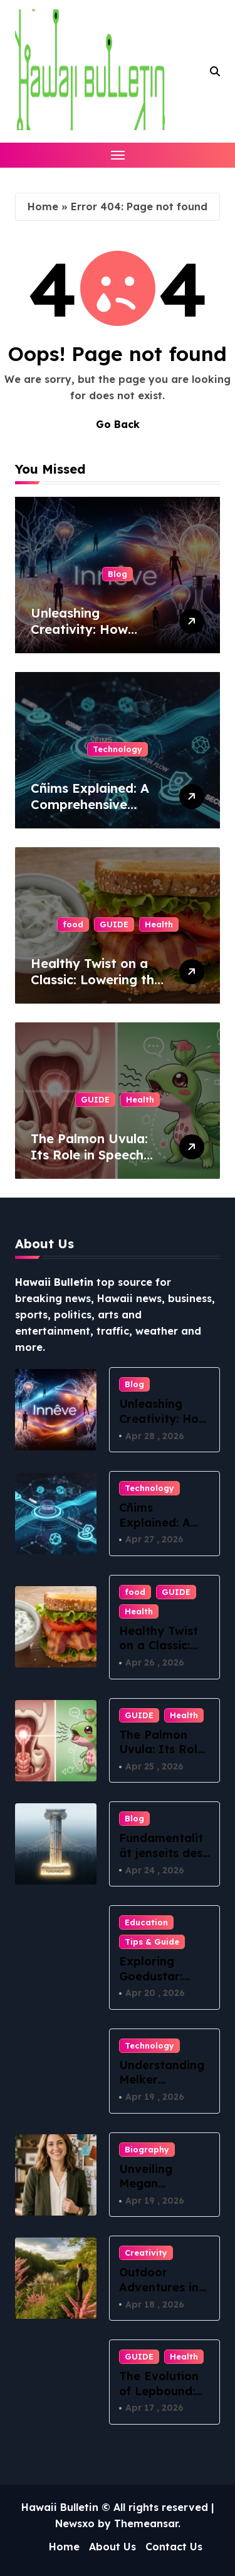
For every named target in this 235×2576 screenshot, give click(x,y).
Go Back (118, 424)
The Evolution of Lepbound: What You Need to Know (164, 2398)
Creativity (146, 2253)
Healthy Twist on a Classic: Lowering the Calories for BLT (96, 979)
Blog (117, 574)
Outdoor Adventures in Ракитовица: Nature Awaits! (162, 2294)
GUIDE (114, 924)
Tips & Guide (152, 1942)
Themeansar (146, 2523)
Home (43, 206)
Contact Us (173, 2546)
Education (146, 1922)
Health (159, 924)
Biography (147, 2149)
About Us (112, 2546)
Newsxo (75, 2523)
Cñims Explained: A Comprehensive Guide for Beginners (92, 804)
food (73, 924)
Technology (117, 749)
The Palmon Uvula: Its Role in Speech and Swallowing (89, 1155)
